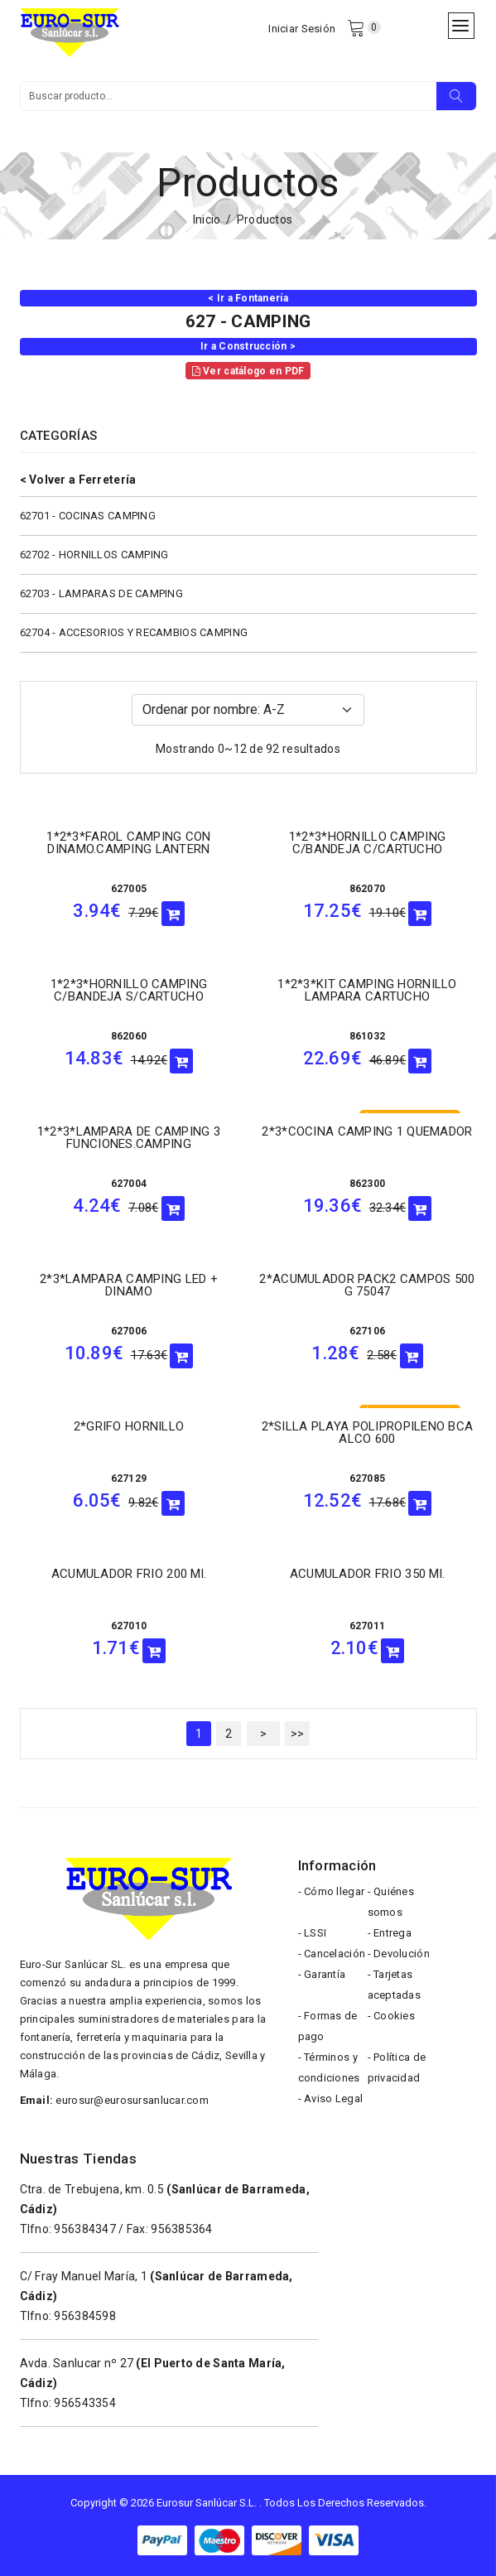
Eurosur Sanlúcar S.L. (207, 2502)
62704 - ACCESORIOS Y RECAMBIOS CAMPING (134, 632)
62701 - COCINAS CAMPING (88, 515)
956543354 (85, 2403)
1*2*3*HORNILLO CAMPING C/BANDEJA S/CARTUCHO (129, 990)
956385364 (182, 2229)
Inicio (207, 219)
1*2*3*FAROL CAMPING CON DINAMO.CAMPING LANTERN (128, 842)
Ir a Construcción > (248, 346)
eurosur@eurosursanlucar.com (132, 2100)
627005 (129, 889)
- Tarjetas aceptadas (394, 1984)
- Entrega (390, 1933)
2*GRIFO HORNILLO (129, 1426)
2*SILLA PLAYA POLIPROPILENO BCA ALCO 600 (368, 1432)
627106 (367, 1331)
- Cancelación (332, 1953)
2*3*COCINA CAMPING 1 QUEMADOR (367, 1131)
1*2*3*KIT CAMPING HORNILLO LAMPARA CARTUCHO (366, 990)
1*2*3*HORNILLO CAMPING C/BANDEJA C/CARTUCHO (367, 842)
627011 (367, 1626)
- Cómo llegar (331, 1891)
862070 (367, 889)
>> (298, 1733)
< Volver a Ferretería (78, 479)
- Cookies (392, 2015)
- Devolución (399, 1953)
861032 (367, 1036)
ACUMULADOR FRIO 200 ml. (128, 1573)
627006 (129, 1331)
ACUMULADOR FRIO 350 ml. (367, 1573)
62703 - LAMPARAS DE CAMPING (102, 593)
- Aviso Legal (331, 2098)
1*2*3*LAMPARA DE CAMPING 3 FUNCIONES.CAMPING (128, 1137)
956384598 (85, 2316)
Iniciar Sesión (301, 28)
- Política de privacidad (397, 2067)
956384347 (85, 2229)
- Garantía (322, 1974)
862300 (367, 1183)
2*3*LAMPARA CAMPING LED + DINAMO (129, 1285)
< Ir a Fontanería (248, 298)
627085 (367, 1478)
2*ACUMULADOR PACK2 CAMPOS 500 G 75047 (366, 1285)
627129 (129, 1478)
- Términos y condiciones (329, 2067)
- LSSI (312, 1933)
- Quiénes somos (391, 1901)
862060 (129, 1036)
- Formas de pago (328, 2026)
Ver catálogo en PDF (248, 371)
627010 (129, 1626)
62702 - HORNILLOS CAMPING (94, 554)
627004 (129, 1183)
